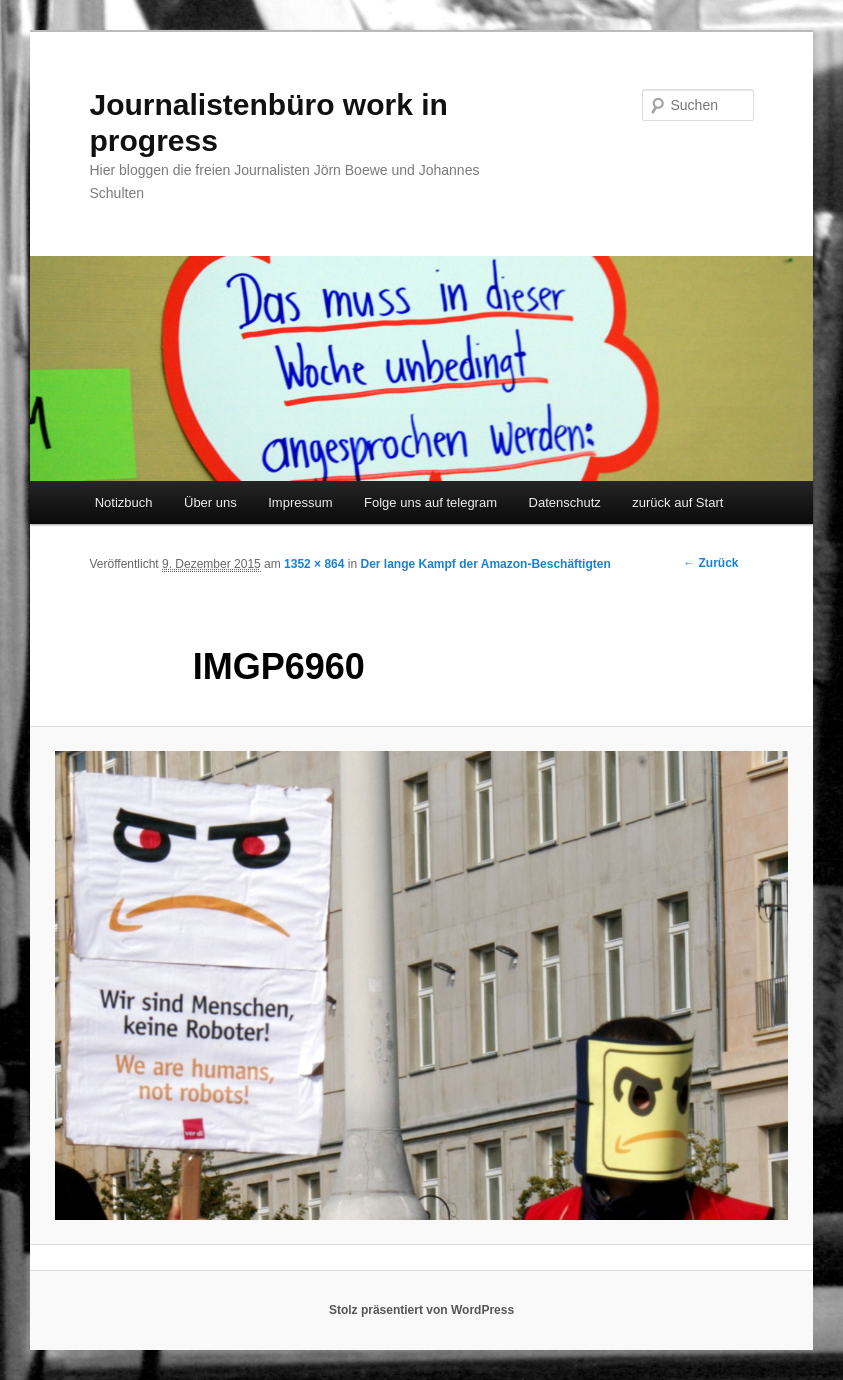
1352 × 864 (314, 564)
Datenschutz (565, 502)
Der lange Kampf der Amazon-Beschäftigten (486, 564)
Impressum (300, 502)
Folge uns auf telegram (430, 502)
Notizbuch (124, 502)
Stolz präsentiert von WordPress (421, 1310)
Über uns (210, 502)
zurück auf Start (677, 502)
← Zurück (710, 563)
